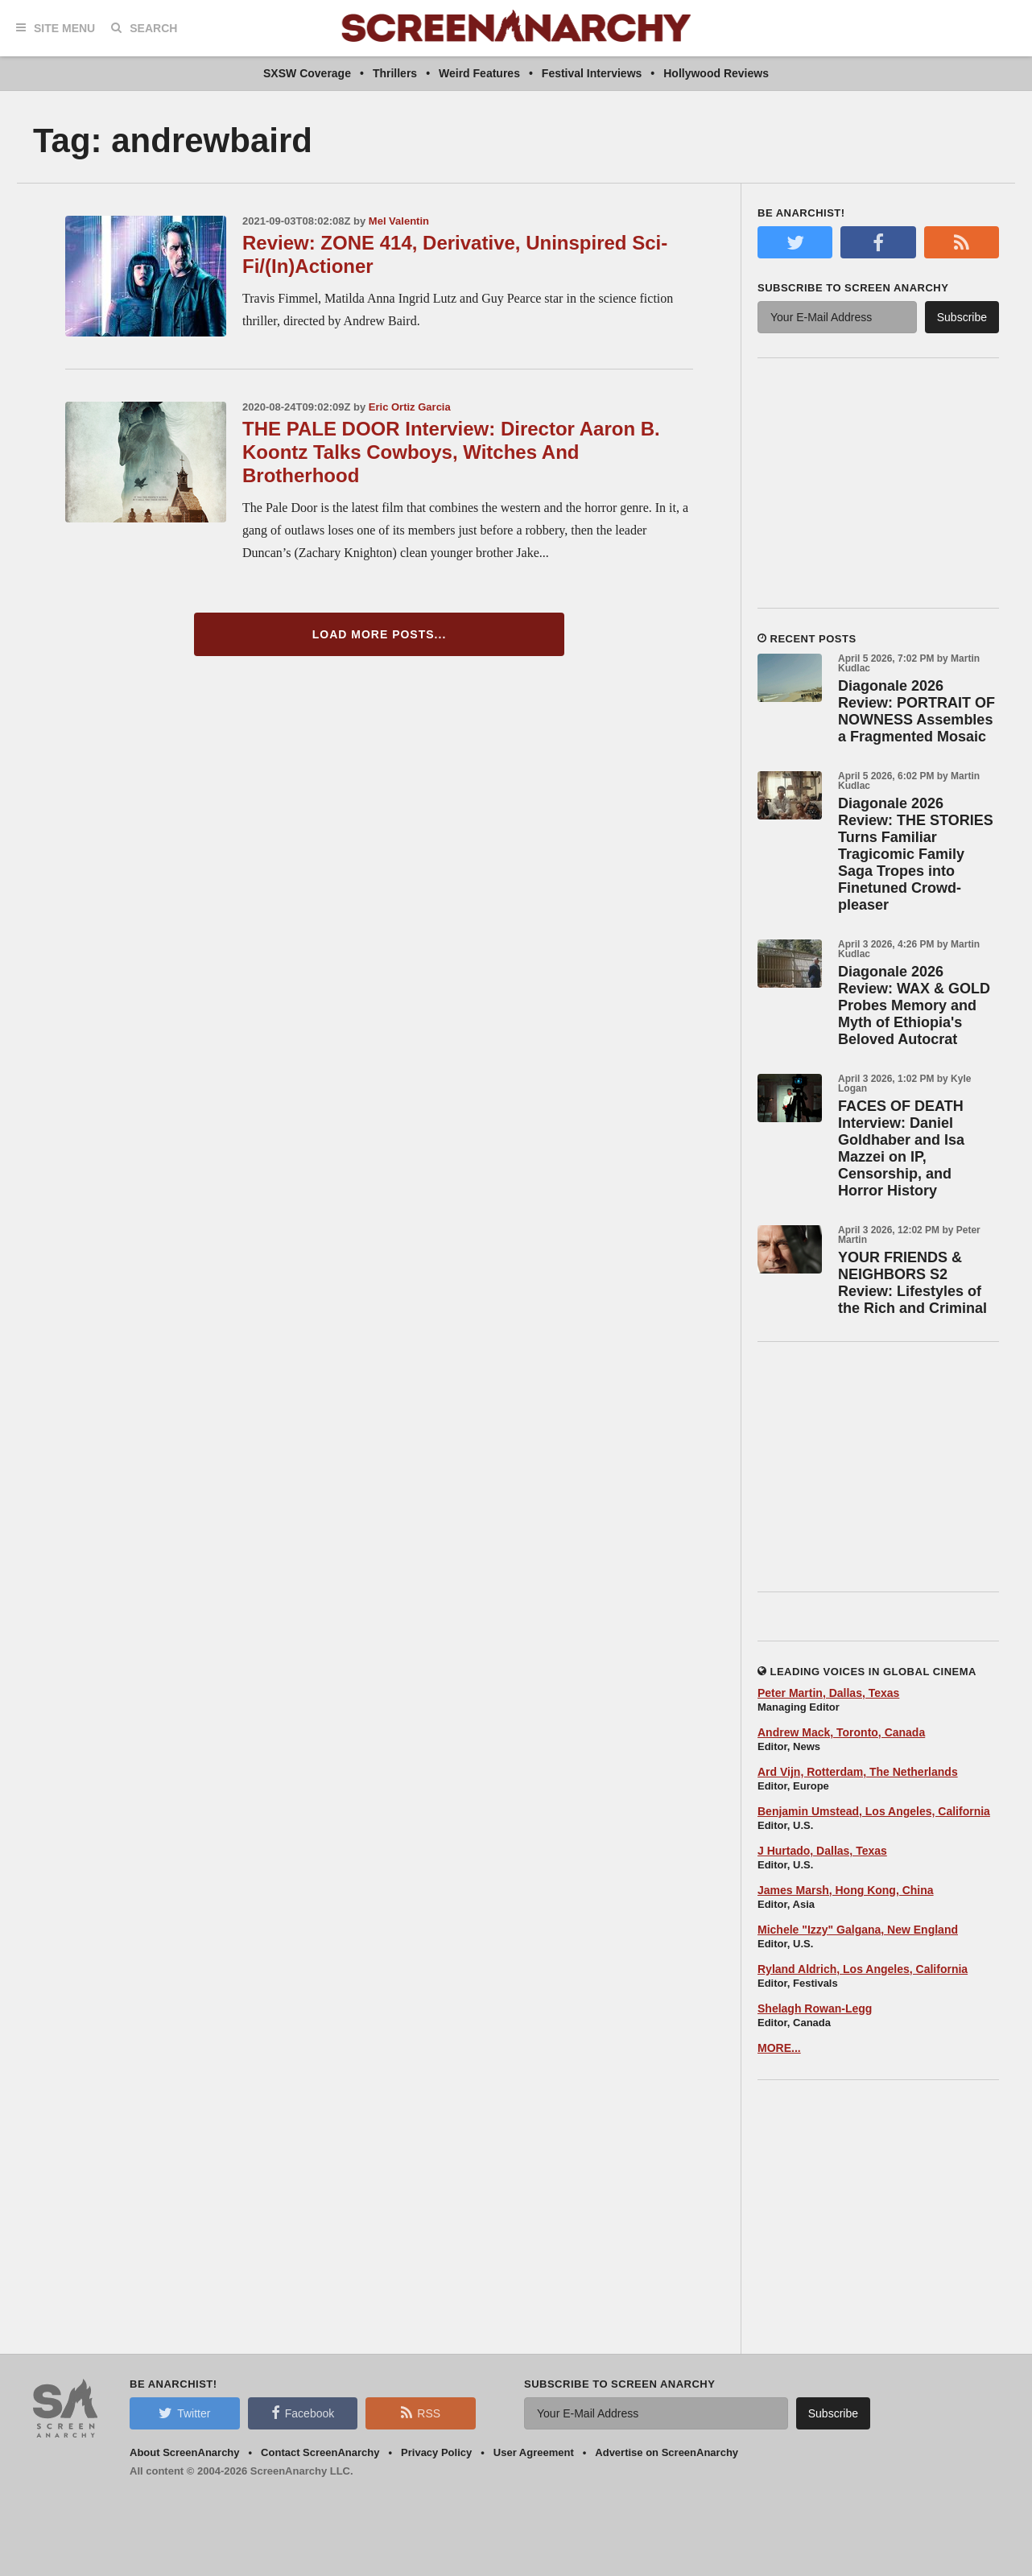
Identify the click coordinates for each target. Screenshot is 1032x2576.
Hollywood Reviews (716, 73)
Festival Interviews (592, 73)
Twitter (184, 2412)
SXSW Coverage (307, 73)
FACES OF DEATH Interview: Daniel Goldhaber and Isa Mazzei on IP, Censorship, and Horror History (901, 1148)
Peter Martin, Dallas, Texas (828, 1692)
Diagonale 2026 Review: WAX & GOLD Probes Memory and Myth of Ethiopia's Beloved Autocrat (914, 1005)
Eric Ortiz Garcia (410, 407)
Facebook (302, 2412)
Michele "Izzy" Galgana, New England (857, 1929)
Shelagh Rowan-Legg (814, 2008)
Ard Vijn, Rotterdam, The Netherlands (857, 1771)
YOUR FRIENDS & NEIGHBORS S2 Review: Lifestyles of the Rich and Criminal (912, 1282)
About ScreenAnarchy (185, 2452)
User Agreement (533, 2452)
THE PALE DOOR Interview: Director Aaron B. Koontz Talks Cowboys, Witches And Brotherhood (451, 452)
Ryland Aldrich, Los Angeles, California (862, 1969)
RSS (420, 2412)
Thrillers (395, 73)
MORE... (779, 2047)
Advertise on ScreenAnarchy (666, 2452)
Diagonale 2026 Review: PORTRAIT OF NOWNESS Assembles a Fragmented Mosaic (916, 711)
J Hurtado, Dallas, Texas (822, 1850)
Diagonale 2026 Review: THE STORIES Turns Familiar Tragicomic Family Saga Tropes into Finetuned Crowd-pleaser (915, 854)
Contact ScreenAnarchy (320, 2452)
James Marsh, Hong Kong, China (845, 1890)
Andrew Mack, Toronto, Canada (841, 1732)
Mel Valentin (399, 221)
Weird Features (479, 73)
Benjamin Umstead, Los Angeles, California (873, 1811)
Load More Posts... (379, 634)
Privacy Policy (436, 2452)
